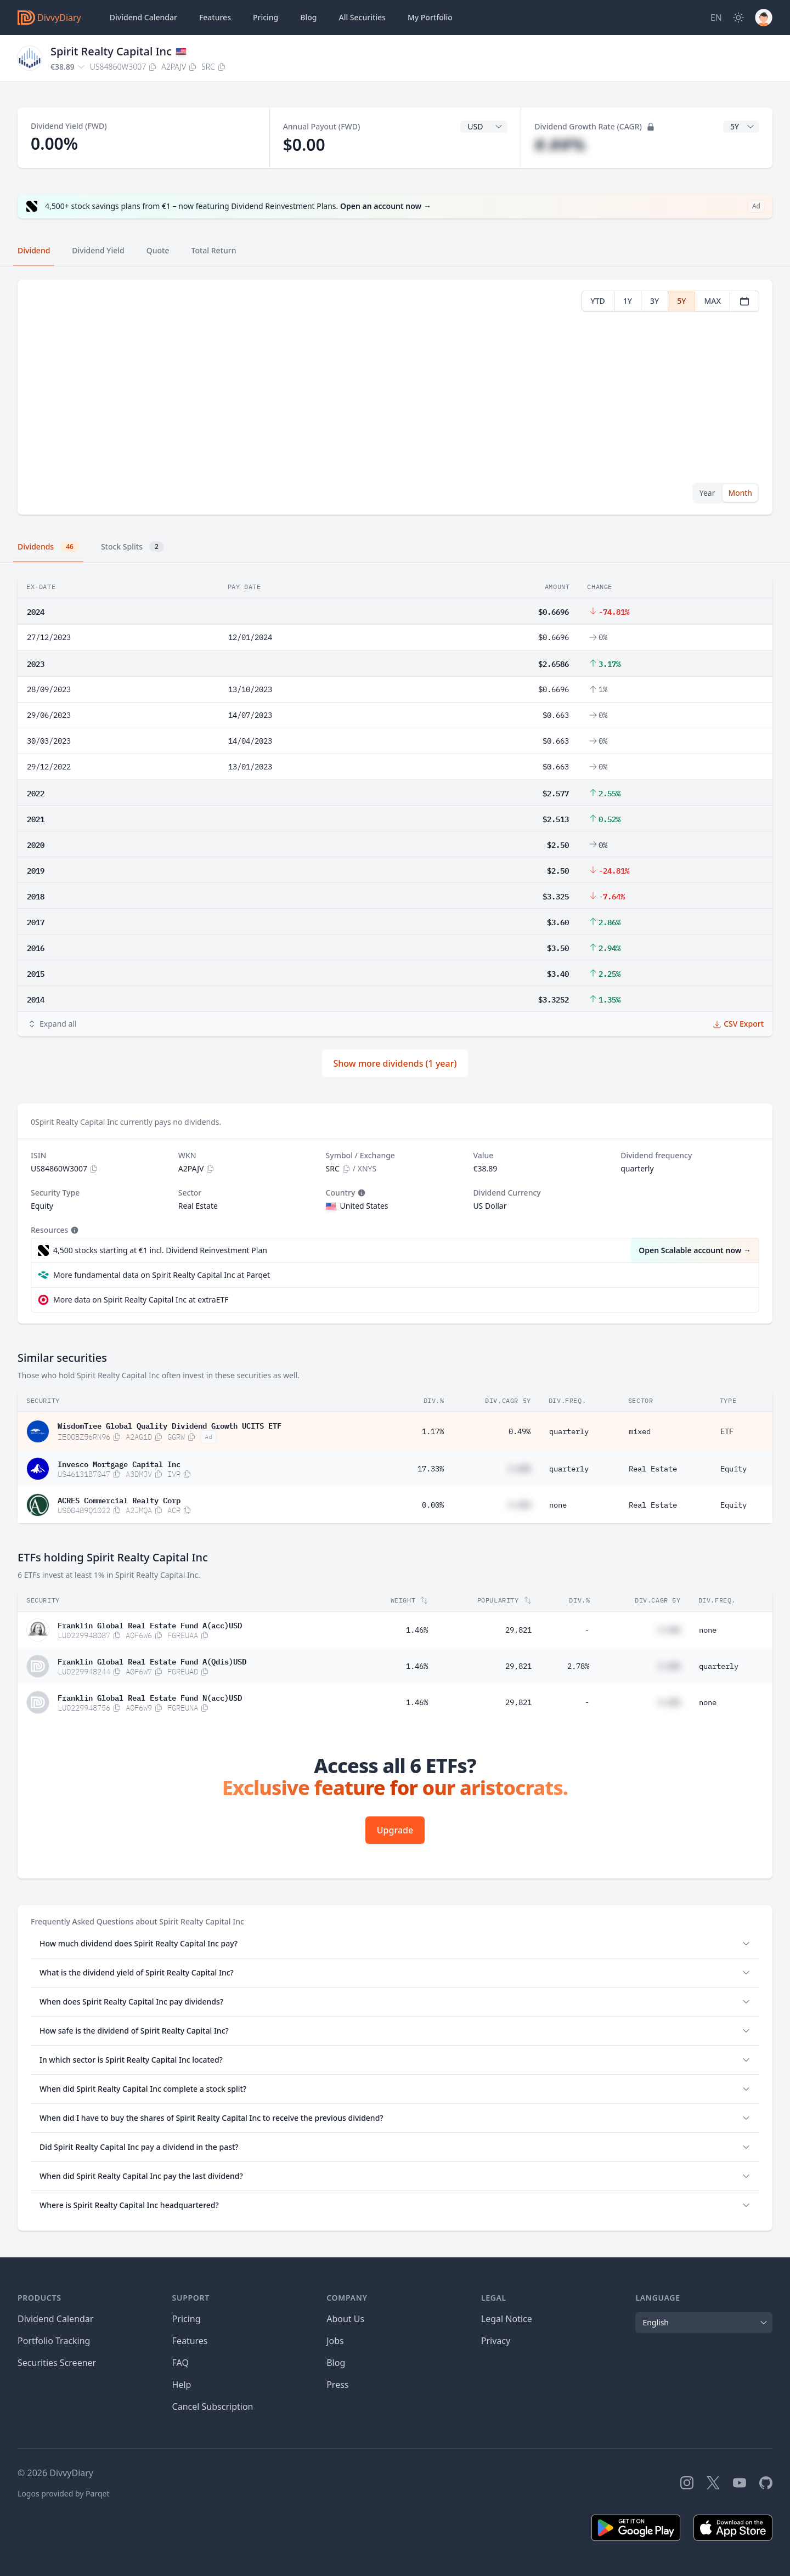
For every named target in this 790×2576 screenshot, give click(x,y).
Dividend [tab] (34, 250)
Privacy (495, 2341)
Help (181, 2385)
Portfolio (430, 17)
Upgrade (395, 1830)
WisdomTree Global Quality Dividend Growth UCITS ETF (169, 1424)
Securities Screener (57, 2363)
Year (707, 493)
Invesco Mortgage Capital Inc (119, 1463)
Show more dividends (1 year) (395, 1063)
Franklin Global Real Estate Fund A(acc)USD (150, 1624)
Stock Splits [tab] (132, 546)
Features (215, 17)
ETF (726, 1431)
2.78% (578, 1666)
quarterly (569, 1431)
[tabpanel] (395, 397)
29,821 (518, 1630)
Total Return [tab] (213, 250)
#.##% (559, 144)
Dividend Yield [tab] (98, 250)
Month (740, 493)
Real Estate (653, 1469)
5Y (681, 301)
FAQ (180, 2363)
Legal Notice (506, 2319)
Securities (361, 17)
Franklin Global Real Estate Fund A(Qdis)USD (152, 1660)
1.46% (417, 1630)
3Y (654, 301)
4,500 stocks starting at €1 (160, 1250)
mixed (640, 1431)
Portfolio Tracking (54, 2341)
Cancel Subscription (212, 2407)
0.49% (520, 1431)
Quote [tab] (158, 250)
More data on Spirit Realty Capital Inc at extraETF (141, 1299)
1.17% (433, 1431)
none (558, 1505)
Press (337, 2385)
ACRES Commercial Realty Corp (119, 1499)
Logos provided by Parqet (64, 2493)
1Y (627, 301)
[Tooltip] (360, 1192)
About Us (345, 2319)
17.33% (430, 1469)
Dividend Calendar (143, 17)
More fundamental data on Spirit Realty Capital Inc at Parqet (161, 1275)
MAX (712, 301)
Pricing (265, 17)
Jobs (335, 2341)
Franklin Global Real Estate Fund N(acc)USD (150, 1696)
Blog (335, 2363)
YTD (598, 301)
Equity (733, 1469)
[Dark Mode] (738, 17)
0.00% (433, 1505)
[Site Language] (716, 17)
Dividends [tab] (48, 546)
